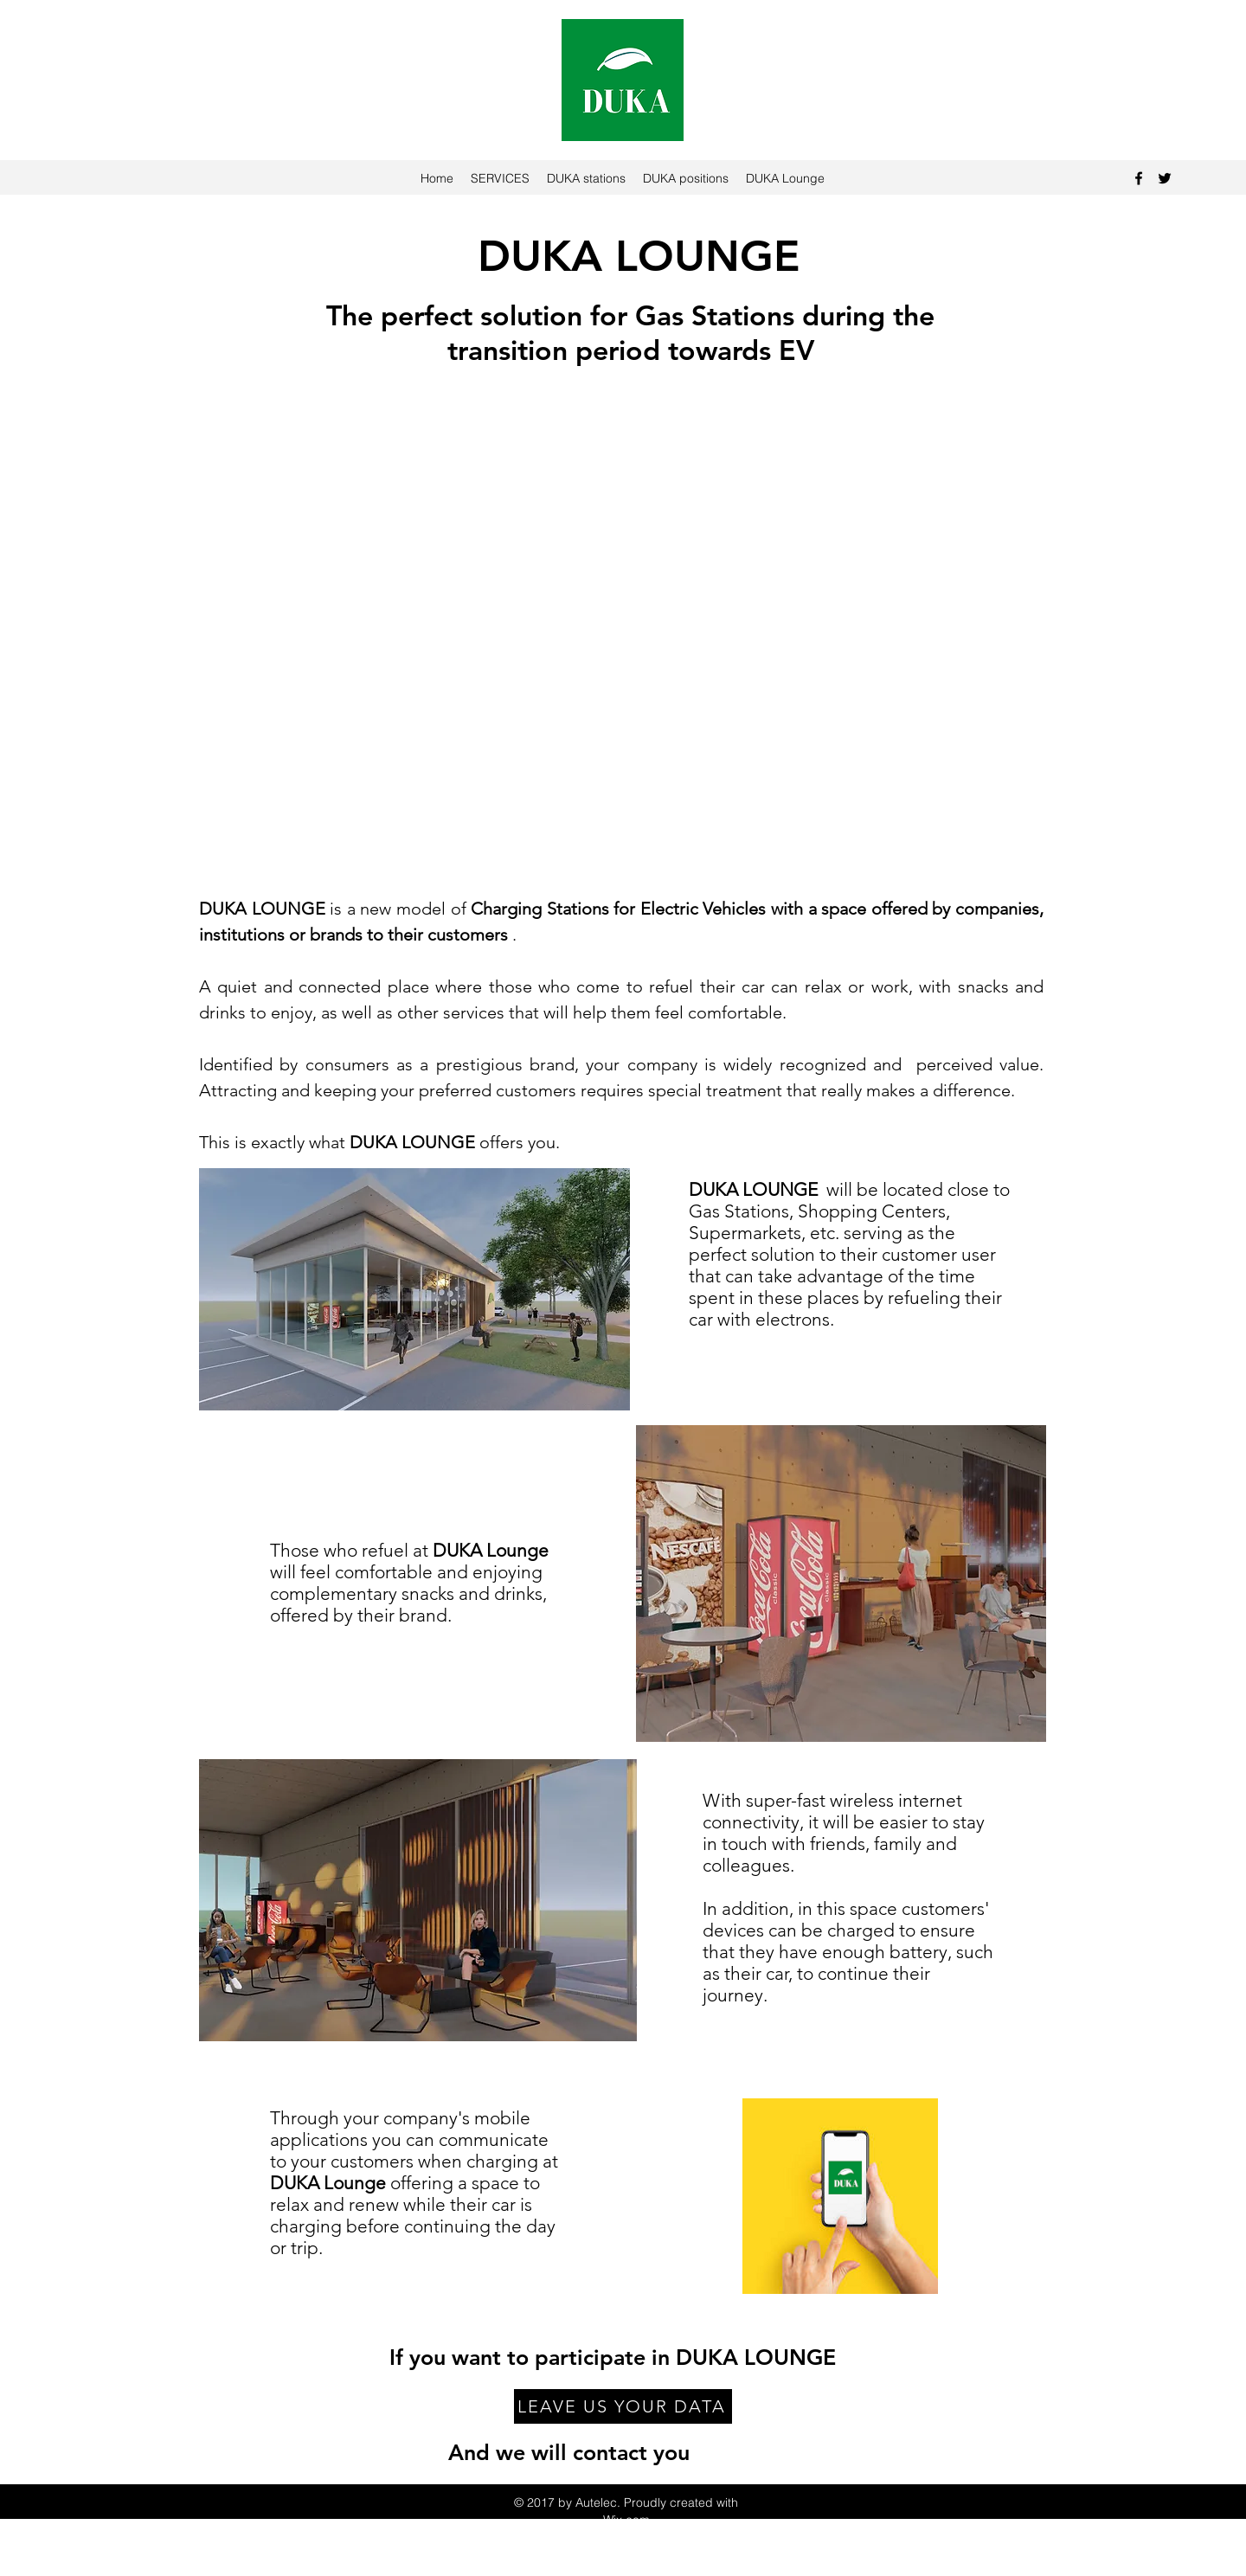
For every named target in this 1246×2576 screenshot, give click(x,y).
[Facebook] (1138, 178)
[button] (623, 645)
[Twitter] (1164, 178)
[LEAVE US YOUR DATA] (623, 2406)
